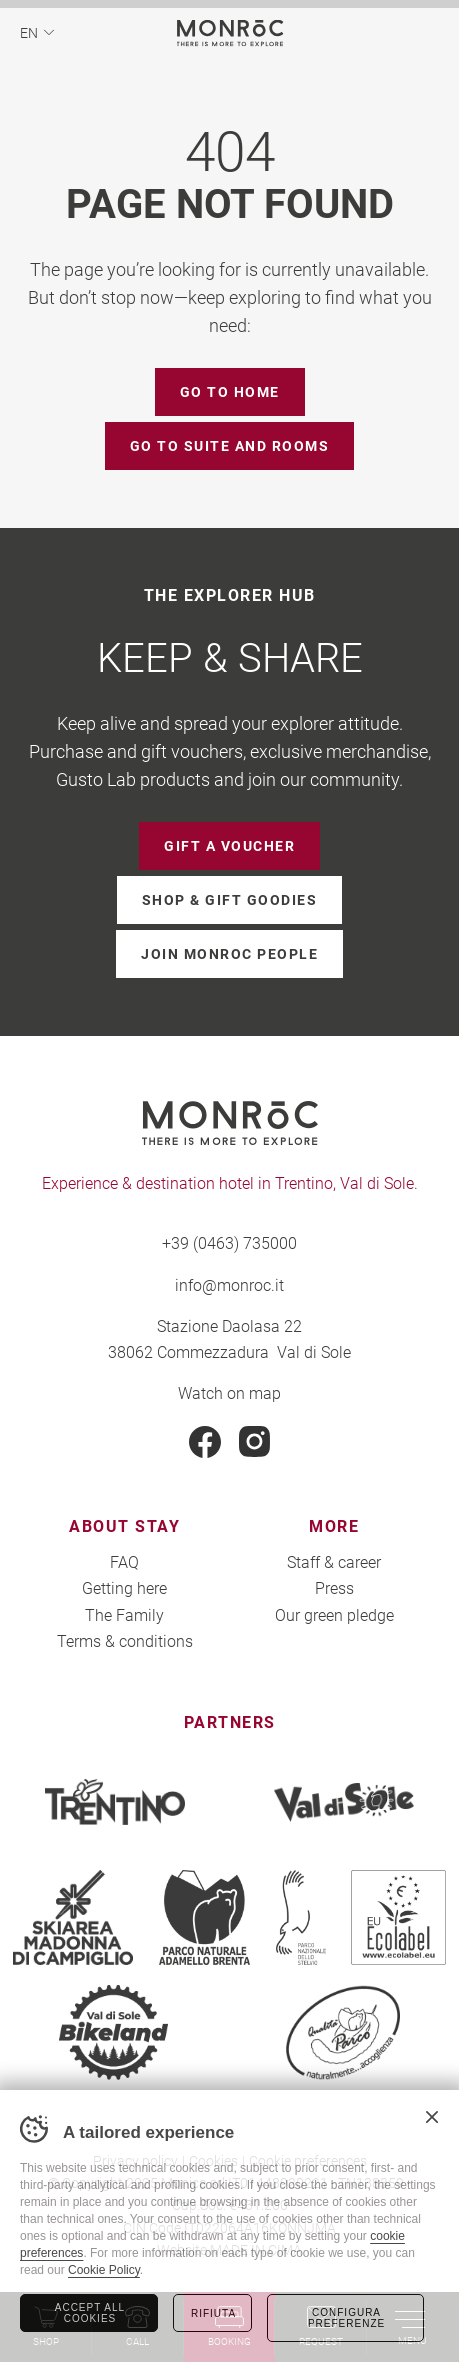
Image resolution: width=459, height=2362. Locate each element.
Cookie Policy (104, 2270)
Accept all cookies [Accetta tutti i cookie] (90, 2313)
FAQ (124, 1561)
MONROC (229, 32)
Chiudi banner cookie (432, 2117)
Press (334, 1587)
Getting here (124, 1587)
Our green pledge (334, 1614)
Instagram (255, 1442)
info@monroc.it (229, 1284)
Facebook (205, 1442)
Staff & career (334, 1561)
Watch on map (229, 1392)
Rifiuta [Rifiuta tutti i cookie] (213, 2313)
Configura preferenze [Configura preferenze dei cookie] (346, 2318)
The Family (124, 1614)
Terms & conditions (125, 1640)
